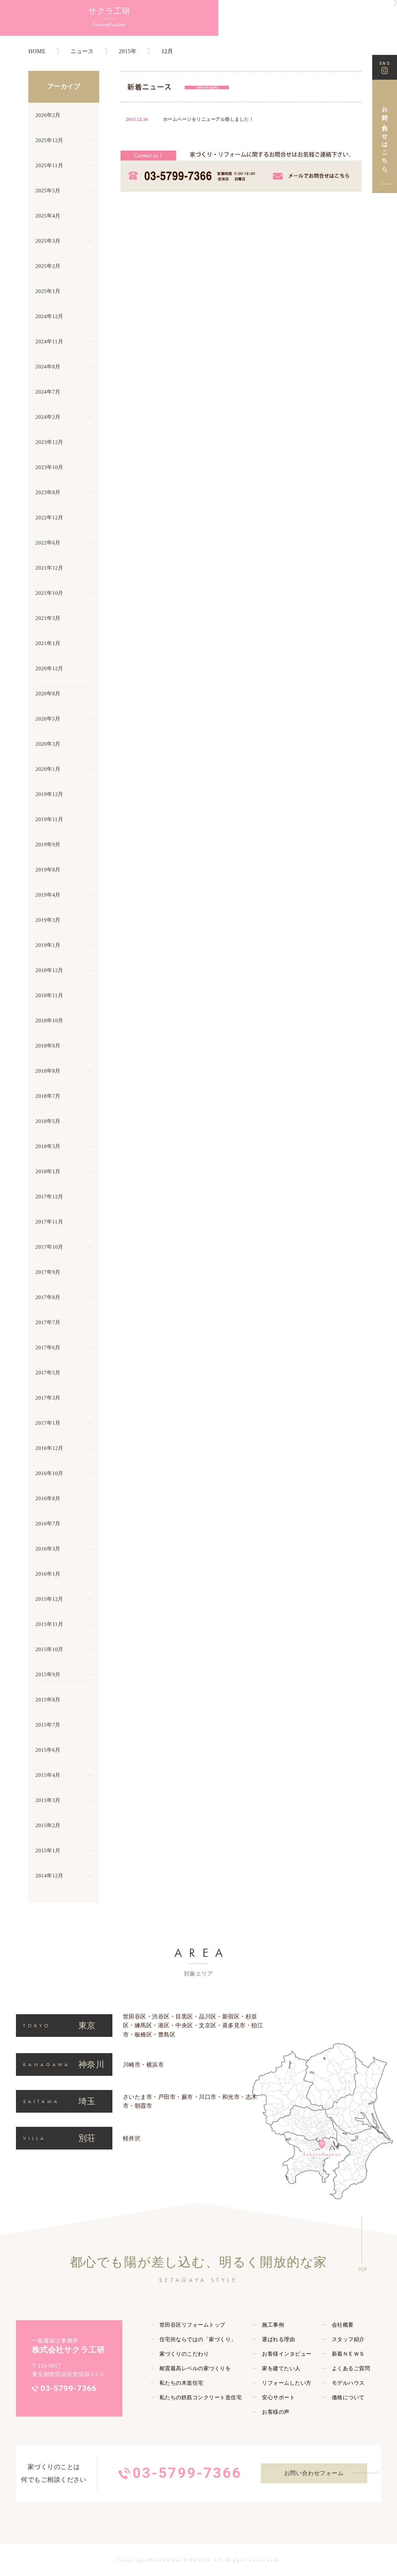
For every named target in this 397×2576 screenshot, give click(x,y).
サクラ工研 (39, 14)
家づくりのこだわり (184, 2354)
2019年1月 (48, 945)
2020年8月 (48, 693)
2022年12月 (49, 517)
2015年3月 (48, 1800)
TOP (362, 2269)
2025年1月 (48, 291)
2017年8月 (48, 1297)
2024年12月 (49, 316)
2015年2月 (48, 1825)
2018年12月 (49, 970)
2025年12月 (49, 140)
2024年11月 (49, 341)
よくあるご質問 (351, 2368)
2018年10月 (49, 1020)
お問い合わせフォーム (314, 2473)
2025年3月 (48, 241)
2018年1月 (48, 1171)
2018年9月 (48, 1046)
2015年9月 (48, 1674)
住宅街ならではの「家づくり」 (198, 2339)
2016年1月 (48, 1574)
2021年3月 (48, 618)
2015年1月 (48, 1850)
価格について (348, 2397)
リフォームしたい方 (286, 2383)
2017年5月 (48, 1372)
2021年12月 (49, 568)
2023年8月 (48, 492)
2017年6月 (48, 1347)
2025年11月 (49, 165)
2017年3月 (48, 1398)
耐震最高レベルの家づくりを (195, 2368)
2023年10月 (49, 467)
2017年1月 (48, 1423)
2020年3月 (48, 744)
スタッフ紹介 (348, 2339)
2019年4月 (48, 895)
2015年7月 (48, 1725)
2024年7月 (48, 392)
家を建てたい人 (281, 2368)
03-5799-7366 (68, 2388)
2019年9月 (48, 844)
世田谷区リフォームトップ (192, 2325)
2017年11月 (49, 1222)
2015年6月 (48, 1750)
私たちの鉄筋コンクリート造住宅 (201, 2397)
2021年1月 (48, 643)
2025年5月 (48, 190)
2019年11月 (49, 819)
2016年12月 (49, 1448)
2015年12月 (49, 1599)
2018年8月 (48, 1071)
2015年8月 (48, 1699)
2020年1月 (48, 769)
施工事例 (273, 2325)
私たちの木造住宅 (181, 2383)
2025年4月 (48, 216)
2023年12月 (49, 442)
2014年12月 (49, 1876)
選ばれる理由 (278, 2339)
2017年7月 (48, 1322)
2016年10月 (49, 1473)
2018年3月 (48, 1146)
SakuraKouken (39, 29)
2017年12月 (49, 1196)
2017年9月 (48, 1272)
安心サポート (278, 2397)
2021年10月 (49, 593)
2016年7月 (48, 1523)
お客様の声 (275, 2412)
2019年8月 (48, 869)
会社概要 (343, 2325)
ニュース (82, 51)
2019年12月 (49, 794)
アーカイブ (63, 86)
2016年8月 (48, 1498)
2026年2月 (48, 115)
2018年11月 (49, 995)
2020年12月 (49, 668)
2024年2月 (48, 417)
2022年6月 (48, 543)
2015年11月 (49, 1624)
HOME (37, 51)
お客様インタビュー (286, 2354)
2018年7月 (48, 1096)
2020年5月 (48, 719)
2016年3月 (48, 1549)
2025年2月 (48, 266)
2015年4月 (48, 1775)
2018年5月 (48, 1121)
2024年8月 (48, 366)
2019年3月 (48, 920)
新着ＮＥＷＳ (348, 2354)
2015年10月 (49, 1649)
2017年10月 (49, 1247)
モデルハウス (348, 2383)
